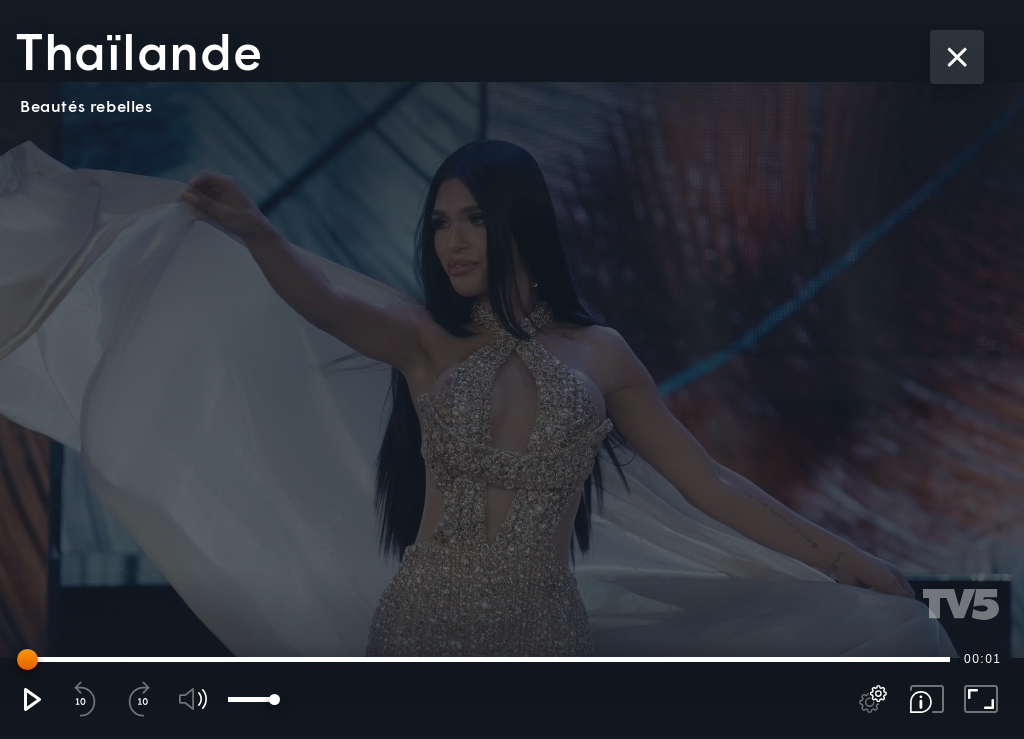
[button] (31, 699)
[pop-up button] (873, 699)
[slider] (487, 659)
